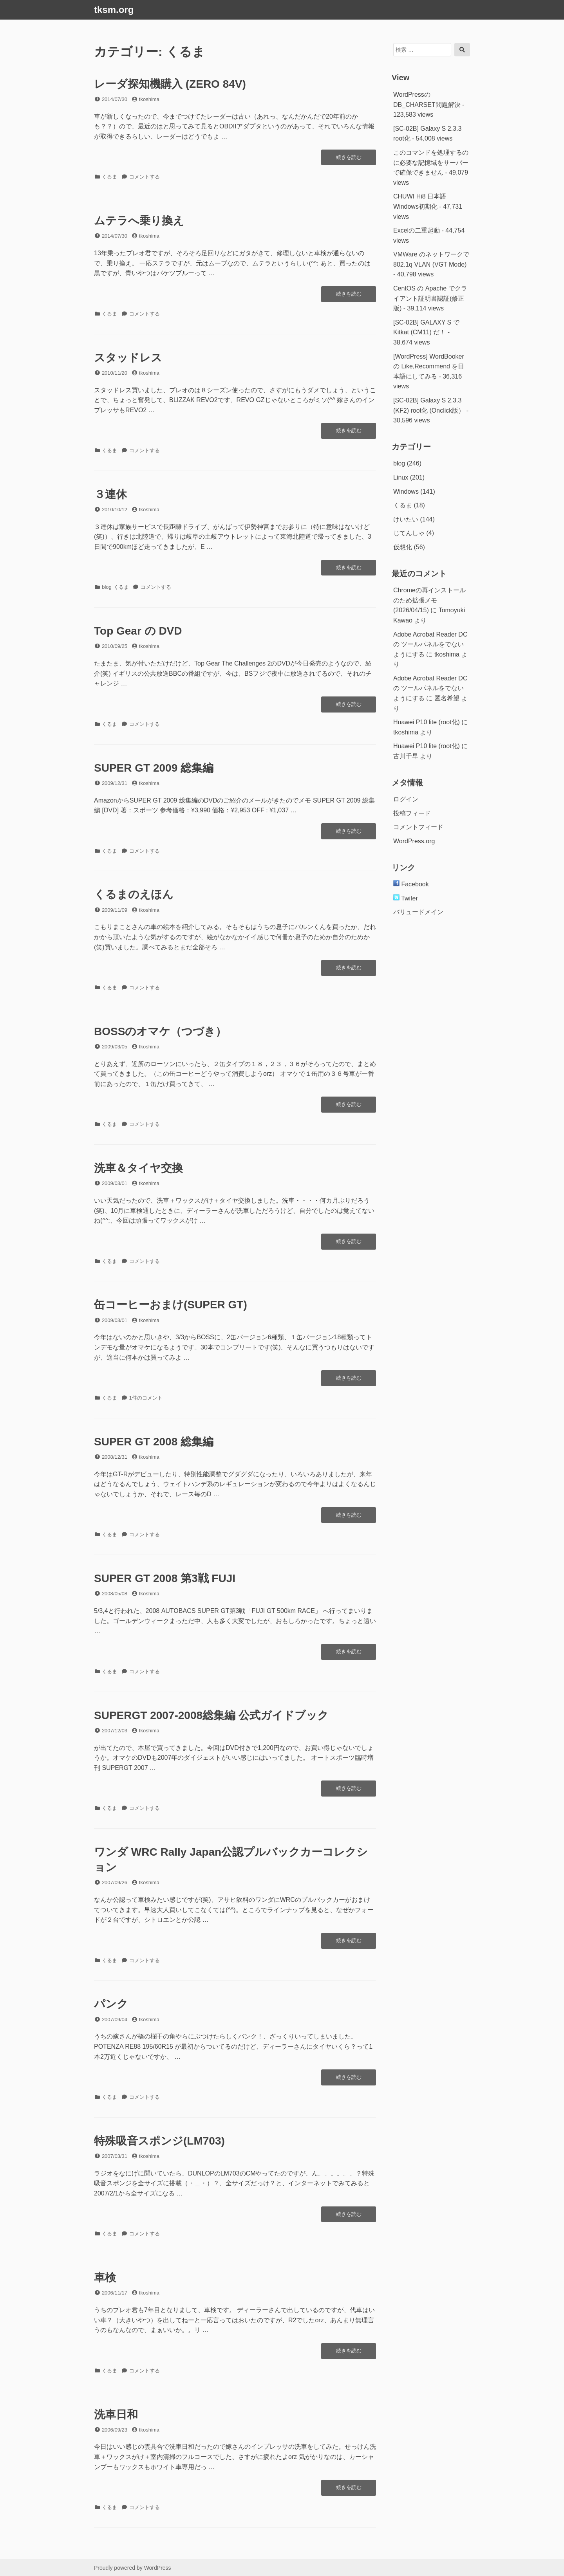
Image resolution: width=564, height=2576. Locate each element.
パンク (111, 2004)
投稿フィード (412, 813)
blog (107, 587)
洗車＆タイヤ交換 (138, 1168)
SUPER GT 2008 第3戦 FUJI (164, 1578)
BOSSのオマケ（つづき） (160, 1031)
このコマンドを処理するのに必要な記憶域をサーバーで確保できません (430, 162)
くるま (109, 177)
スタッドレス (128, 358)
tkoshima (149, 99)
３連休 (110, 494)
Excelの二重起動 (416, 230)
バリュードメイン (418, 912)
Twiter (405, 898)
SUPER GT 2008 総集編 (153, 1442)
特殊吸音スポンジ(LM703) (159, 2141)
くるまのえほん (134, 894)
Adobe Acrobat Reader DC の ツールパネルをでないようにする (430, 644)
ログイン (405, 799)
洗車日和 (116, 2414)
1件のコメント (146, 1398)
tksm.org (114, 9)
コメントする (144, 177)
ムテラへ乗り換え (139, 221)
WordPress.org (414, 841)
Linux (400, 477)
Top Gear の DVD (138, 631)
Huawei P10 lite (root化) (426, 722)
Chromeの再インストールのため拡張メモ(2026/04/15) (429, 600)
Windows (406, 491)
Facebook (411, 884)
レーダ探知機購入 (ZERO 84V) (170, 84)
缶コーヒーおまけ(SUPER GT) (170, 1305)
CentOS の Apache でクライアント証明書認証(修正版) (430, 298)
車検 (105, 2277)
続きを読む (349, 159)
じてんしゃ (409, 533)
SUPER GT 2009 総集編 (153, 768)
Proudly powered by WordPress (132, 2568)
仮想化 (402, 547)
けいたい (405, 519)
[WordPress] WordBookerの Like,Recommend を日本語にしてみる (428, 366)
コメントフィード (418, 827)
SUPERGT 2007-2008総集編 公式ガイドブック (211, 1715)
